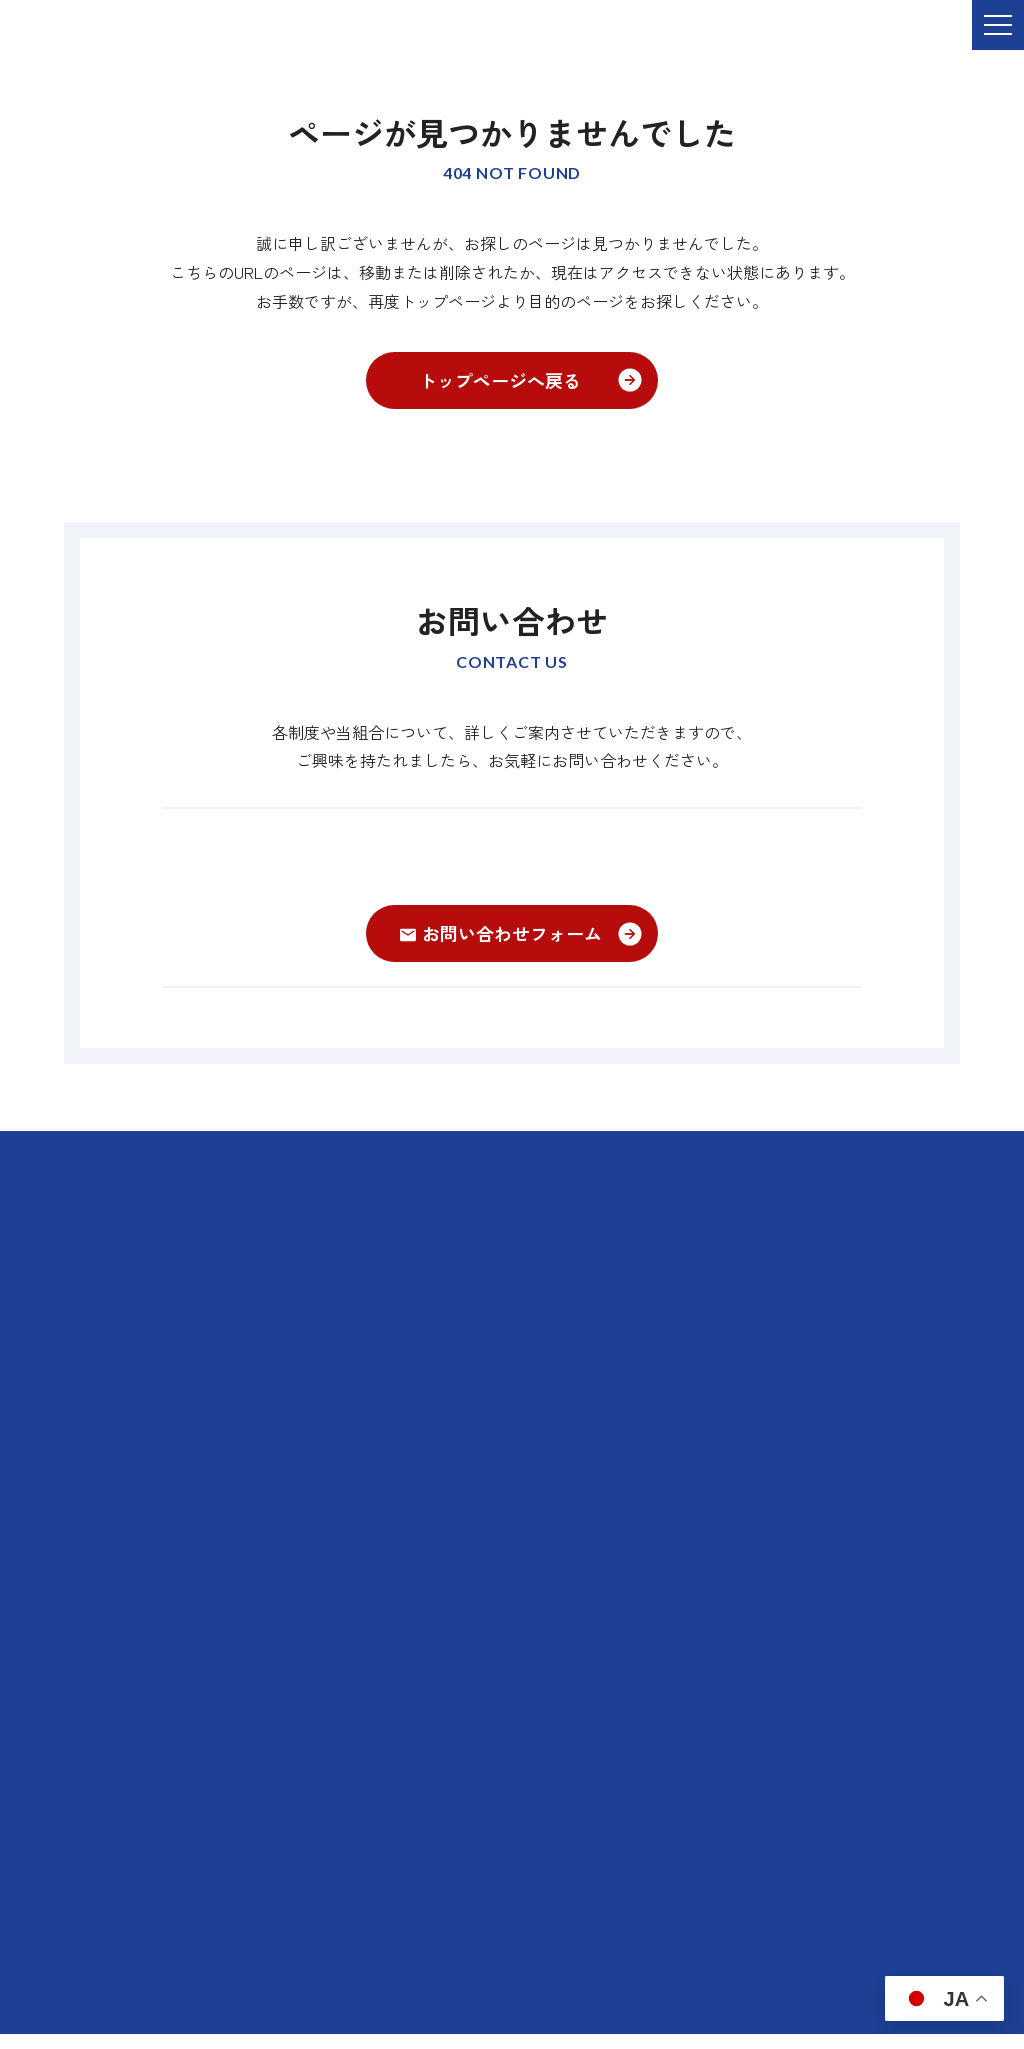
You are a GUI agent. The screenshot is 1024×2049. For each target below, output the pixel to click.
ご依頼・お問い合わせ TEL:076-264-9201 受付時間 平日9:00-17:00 (294, 39)
